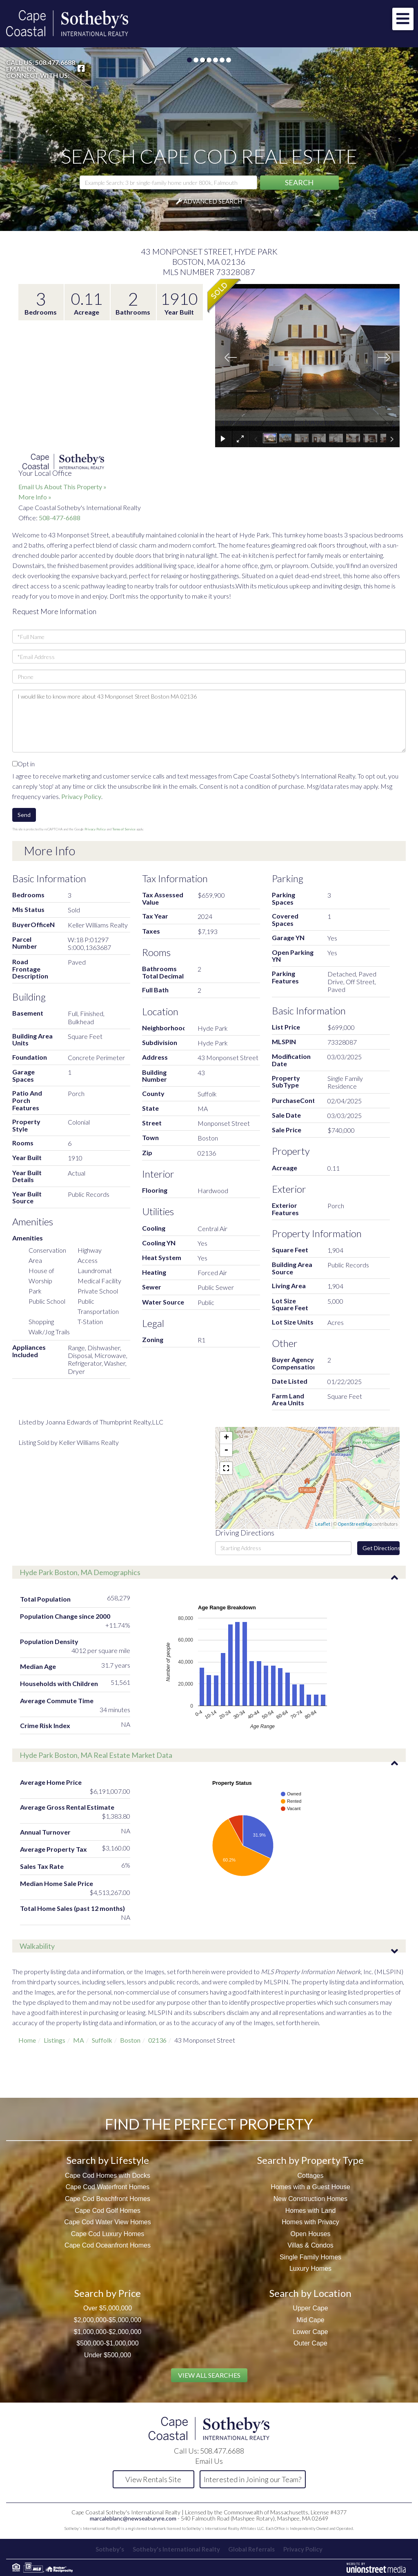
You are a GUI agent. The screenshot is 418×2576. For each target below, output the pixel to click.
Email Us (21, 69)
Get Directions (381, 1547)
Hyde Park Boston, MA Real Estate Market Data (96, 1755)
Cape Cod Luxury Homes (108, 2233)
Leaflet (322, 1524)
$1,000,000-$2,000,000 (107, 2331)
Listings (54, 2040)
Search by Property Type (310, 2160)
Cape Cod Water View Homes (107, 2222)
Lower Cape (310, 2331)
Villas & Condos (310, 2245)
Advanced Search (212, 201)
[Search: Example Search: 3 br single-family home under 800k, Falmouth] (168, 182)
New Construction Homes (310, 2198)
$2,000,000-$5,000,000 (107, 2319)
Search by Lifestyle (108, 2160)
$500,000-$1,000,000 (107, 2343)
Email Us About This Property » (62, 486)
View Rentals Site (153, 2479)
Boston (130, 2040)
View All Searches (209, 2375)
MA (78, 2040)
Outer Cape (310, 2343)
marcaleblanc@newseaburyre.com (133, 2518)
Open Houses (311, 2233)
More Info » (34, 497)
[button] (299, 182)
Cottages (310, 2175)
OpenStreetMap (355, 1524)
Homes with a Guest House (310, 2186)
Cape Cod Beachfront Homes (107, 2198)
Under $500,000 (107, 2355)
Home (27, 2040)
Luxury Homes (310, 2268)
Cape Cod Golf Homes (107, 2210)
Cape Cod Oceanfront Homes (107, 2245)
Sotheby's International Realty (176, 2549)
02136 (157, 2040)
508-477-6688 (59, 517)
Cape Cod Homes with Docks (107, 2175)
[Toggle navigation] (403, 19)
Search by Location (310, 2293)
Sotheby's (108, 2549)
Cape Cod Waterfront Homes (108, 2186)
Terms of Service (124, 829)
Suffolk (102, 2040)
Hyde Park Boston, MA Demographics (80, 1572)
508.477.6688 (55, 62)
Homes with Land (310, 2210)
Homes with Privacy (310, 2222)
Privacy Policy (81, 796)
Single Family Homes (310, 2257)
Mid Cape (310, 2319)
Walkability (37, 1945)
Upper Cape (310, 2308)
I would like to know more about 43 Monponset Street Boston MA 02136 (209, 721)
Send (24, 814)
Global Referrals (252, 2549)
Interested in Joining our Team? (252, 2479)
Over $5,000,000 (107, 2308)
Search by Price (107, 2293)
